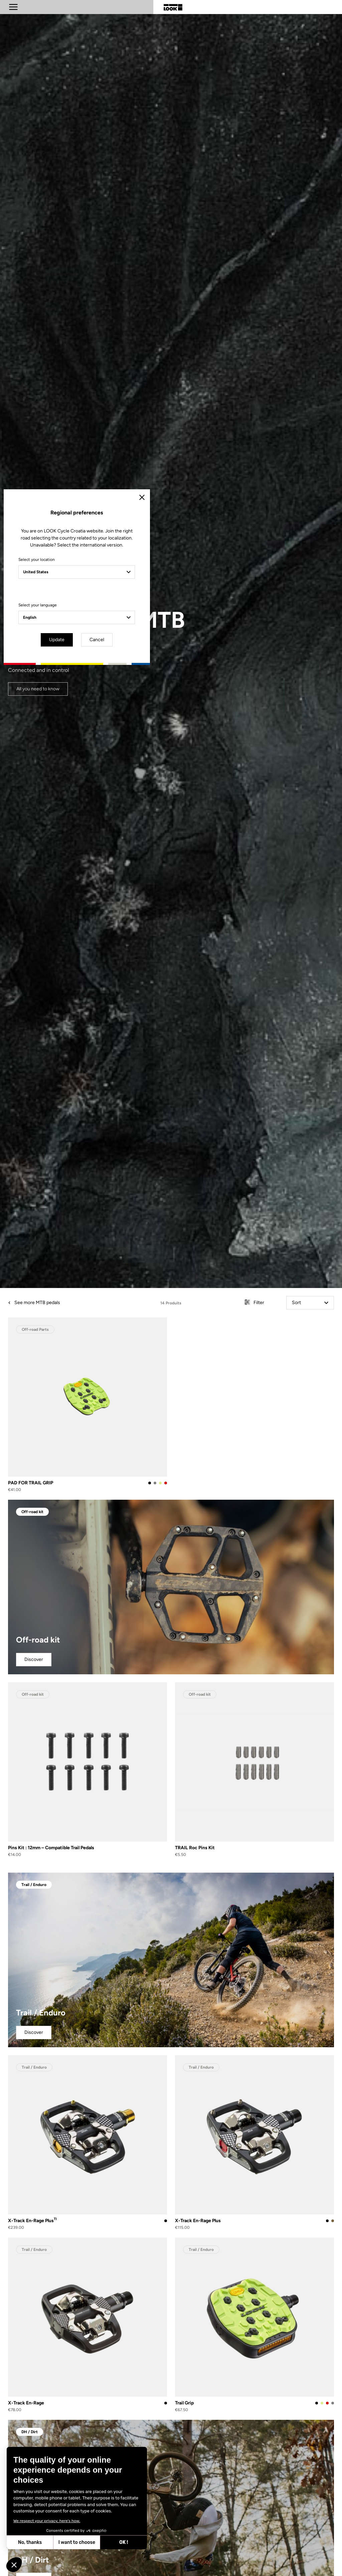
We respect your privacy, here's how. (46, 2520)
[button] (14, 2565)
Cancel (190, 1345)
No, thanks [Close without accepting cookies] (30, 2542)
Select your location (112, 1265)
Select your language (113, 1311)
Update (152, 1345)
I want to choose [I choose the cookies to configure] (76, 2542)
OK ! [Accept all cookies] (123, 2542)
